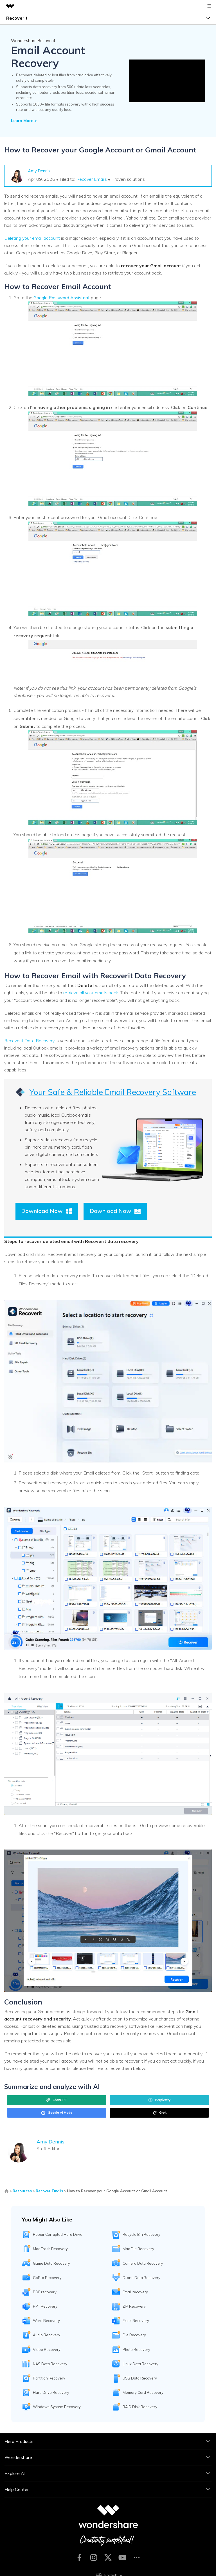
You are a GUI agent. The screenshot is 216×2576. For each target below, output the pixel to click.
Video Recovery (46, 2349)
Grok (159, 2113)
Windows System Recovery (57, 2406)
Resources (22, 2191)
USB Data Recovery (140, 2378)
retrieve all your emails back (90, 992)
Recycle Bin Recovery (141, 2234)
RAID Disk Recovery (140, 2406)
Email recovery (135, 2292)
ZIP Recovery (134, 2306)
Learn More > (24, 120)
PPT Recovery (45, 2306)
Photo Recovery (136, 2349)
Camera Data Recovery (143, 2263)
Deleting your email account (32, 238)
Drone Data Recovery (141, 2277)
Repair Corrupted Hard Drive (57, 2234)
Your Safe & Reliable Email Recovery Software (113, 1092)
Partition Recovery (49, 2378)
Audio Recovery (46, 2335)
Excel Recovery (136, 2320)
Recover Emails (91, 179)
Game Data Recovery (51, 2263)
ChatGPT (56, 2100)
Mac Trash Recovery (50, 2248)
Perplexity (159, 2100)
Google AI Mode (56, 2113)
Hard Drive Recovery (51, 2392)
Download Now (46, 1211)
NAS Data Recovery (50, 2364)
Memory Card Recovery (143, 2392)
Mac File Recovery (138, 2248)
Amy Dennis (39, 170)
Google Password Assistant (61, 297)
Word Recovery (46, 2320)
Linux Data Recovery (140, 2364)
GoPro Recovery (47, 2277)
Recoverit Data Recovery (29, 1040)
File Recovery (134, 2335)
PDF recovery (45, 2292)
